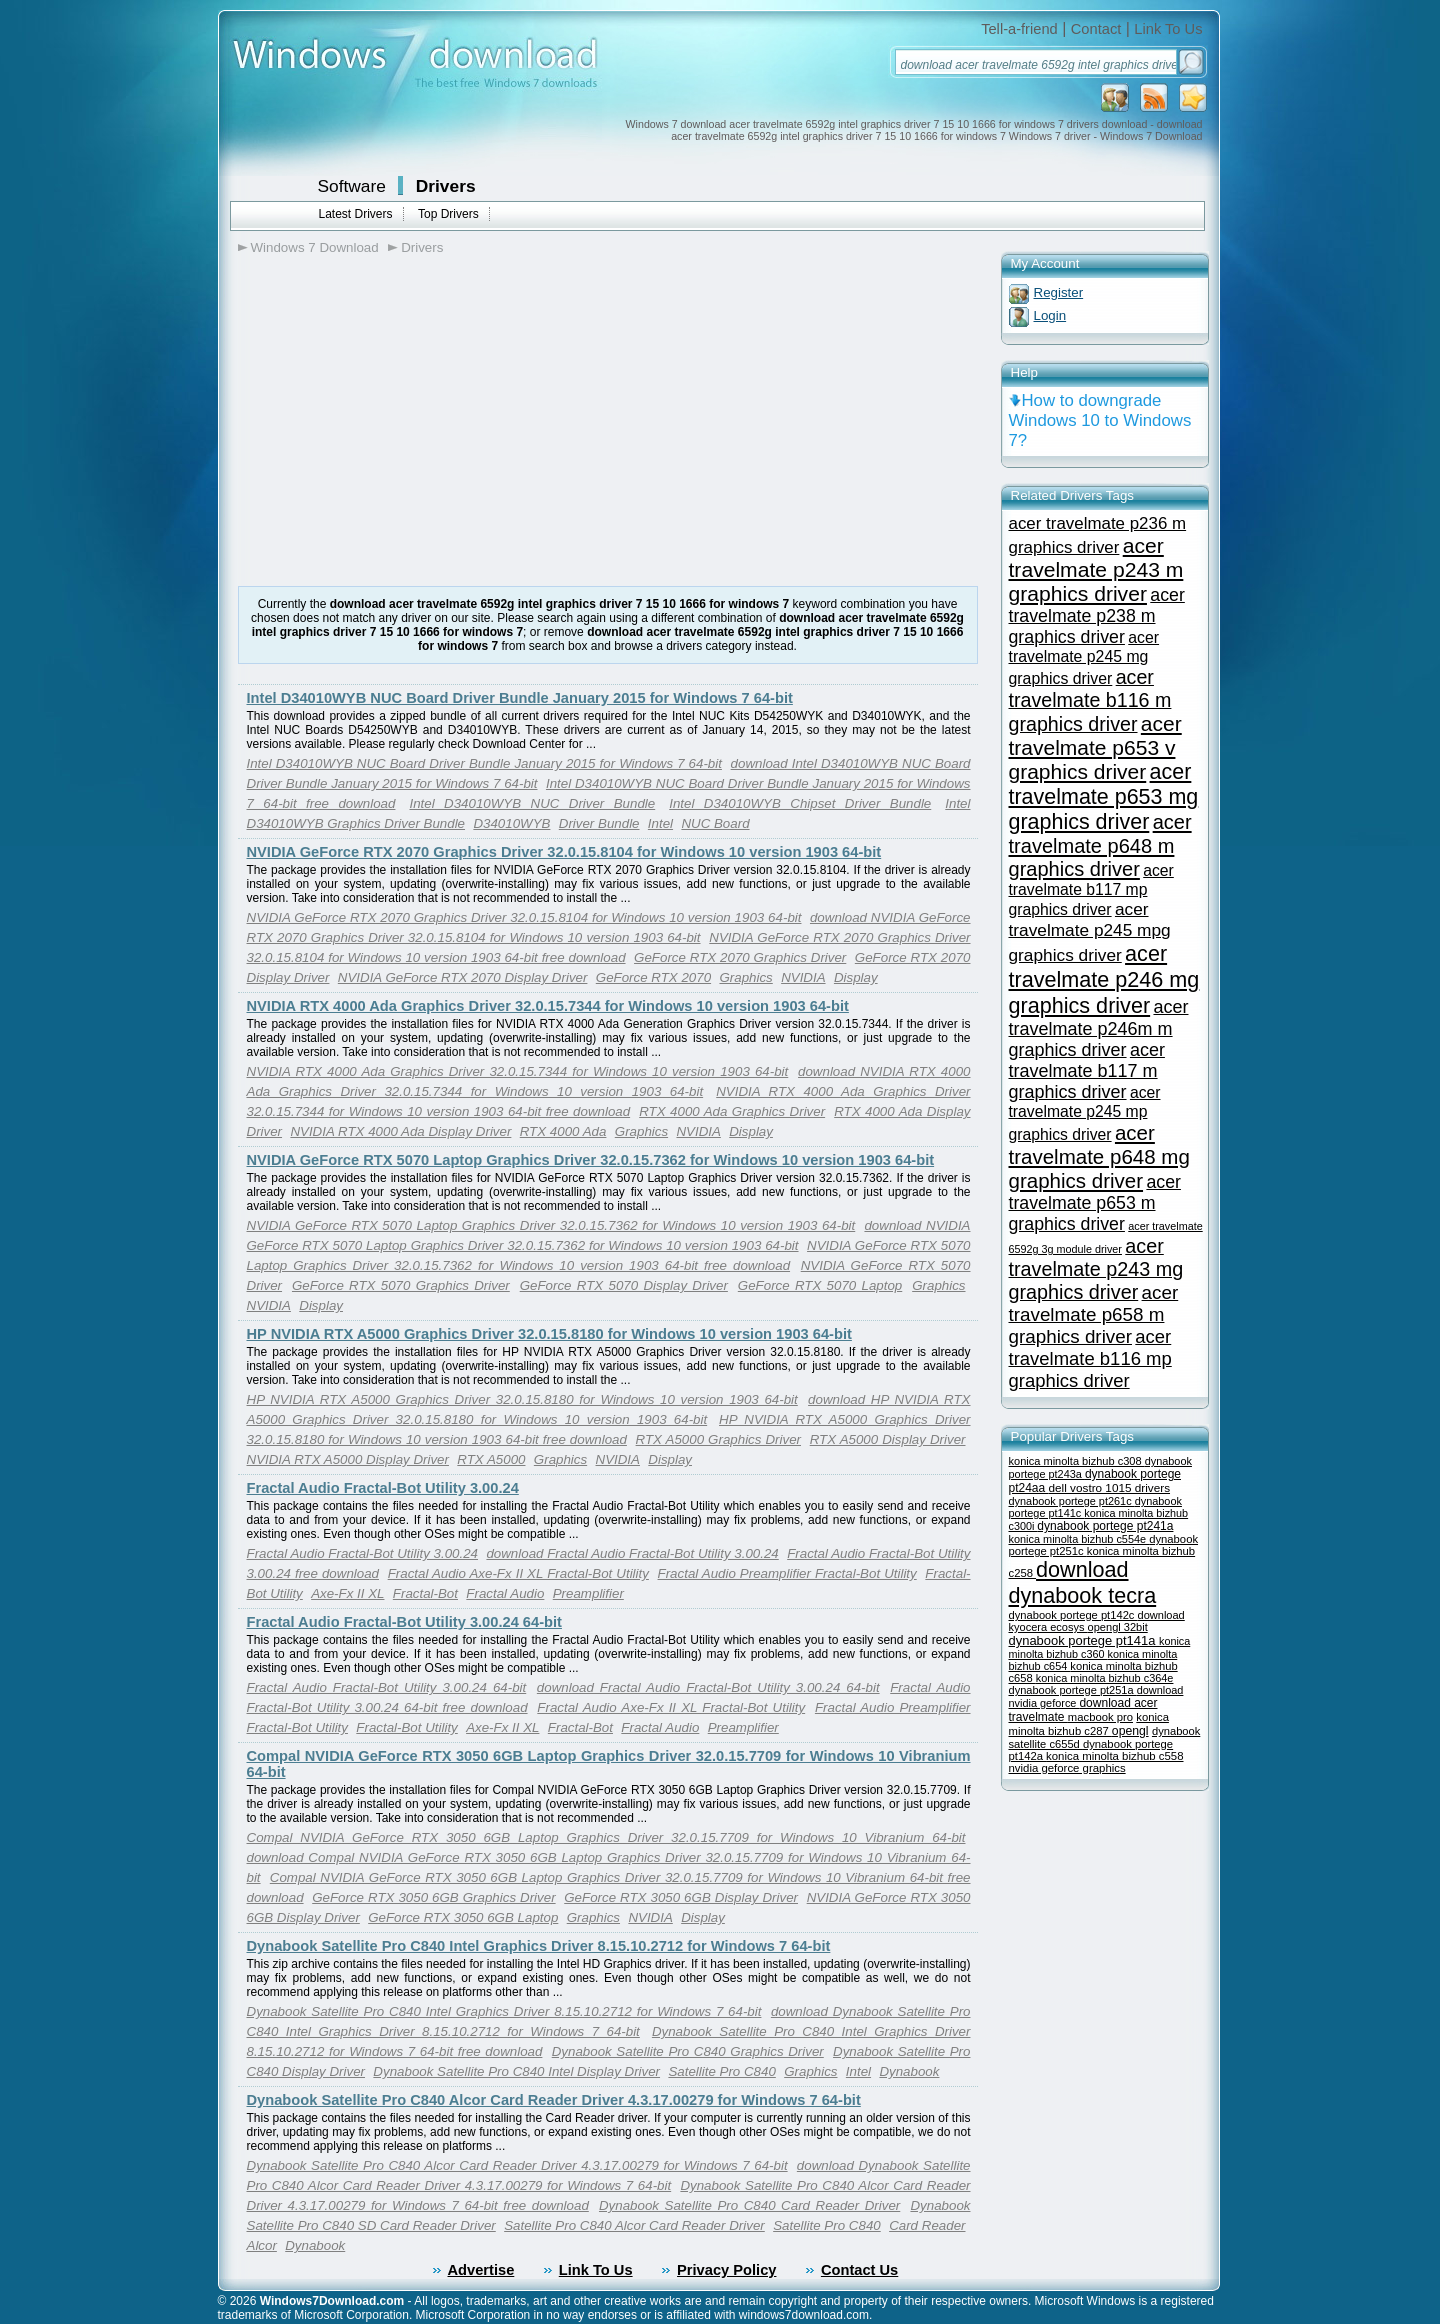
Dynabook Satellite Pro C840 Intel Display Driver (516, 2071)
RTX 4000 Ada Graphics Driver (732, 1111)
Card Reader (927, 2225)
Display (856, 977)
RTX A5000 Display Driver (888, 1439)
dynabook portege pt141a (1084, 1640)
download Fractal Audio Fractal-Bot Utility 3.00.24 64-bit (708, 1687)
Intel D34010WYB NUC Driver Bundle (532, 803)
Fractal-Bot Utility (406, 1727)
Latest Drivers (356, 214)
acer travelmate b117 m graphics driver (1087, 1071)
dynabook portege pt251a (1073, 1690)
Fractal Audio (505, 1593)
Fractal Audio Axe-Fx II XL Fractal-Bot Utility (518, 1573)
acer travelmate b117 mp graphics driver (1091, 890)
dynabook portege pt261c (1072, 1501)
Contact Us (859, 2270)
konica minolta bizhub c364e (1105, 1678)
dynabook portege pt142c (1073, 1615)
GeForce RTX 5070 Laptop (820, 1285)
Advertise (481, 2270)
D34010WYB (511, 823)
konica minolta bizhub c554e (1079, 1539)
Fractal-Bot (425, 1593)
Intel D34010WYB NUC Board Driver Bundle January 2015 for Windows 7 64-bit (520, 698)
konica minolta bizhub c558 (1114, 1756)
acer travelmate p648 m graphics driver (1100, 845)
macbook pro (1100, 1717)
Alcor (262, 2245)
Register (1059, 292)
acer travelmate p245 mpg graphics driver (1090, 932)
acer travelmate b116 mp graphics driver (1090, 1358)
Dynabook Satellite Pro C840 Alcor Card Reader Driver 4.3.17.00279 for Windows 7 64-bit (554, 2100)
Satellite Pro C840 (721, 2071)
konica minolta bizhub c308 (1077, 1461)
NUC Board (715, 823)
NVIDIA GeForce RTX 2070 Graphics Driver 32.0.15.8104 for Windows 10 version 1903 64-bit (564, 852)
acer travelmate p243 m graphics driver (1096, 569)
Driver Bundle (599, 823)
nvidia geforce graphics (1067, 1768)
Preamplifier (588, 1593)
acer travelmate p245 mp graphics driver (1085, 1113)
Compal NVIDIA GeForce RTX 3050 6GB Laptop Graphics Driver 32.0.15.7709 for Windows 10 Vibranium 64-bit (606, 1837)
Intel (660, 823)
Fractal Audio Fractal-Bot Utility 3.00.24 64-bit (404, 1622)
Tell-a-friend (1019, 29)
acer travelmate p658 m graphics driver (1094, 1314)
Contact (1096, 29)
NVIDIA (803, 977)
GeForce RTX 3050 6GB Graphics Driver (433, 1897)
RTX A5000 (491, 1459)
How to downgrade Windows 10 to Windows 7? (1100, 420)
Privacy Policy (726, 2270)
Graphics (745, 977)
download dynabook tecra (1083, 1582)
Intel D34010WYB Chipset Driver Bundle (800, 803)
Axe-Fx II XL (347, 1593)
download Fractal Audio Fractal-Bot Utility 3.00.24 (632, 1553)
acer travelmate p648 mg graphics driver (1099, 1156)
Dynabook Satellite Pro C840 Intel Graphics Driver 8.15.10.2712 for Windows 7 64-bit (539, 1946)
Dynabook (909, 2071)
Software (352, 186)
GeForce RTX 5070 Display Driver (624, 1285)
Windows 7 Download (315, 247)
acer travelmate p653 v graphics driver (1095, 747)
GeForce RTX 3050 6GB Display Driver (681, 1897)
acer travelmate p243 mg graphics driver (1096, 1269)
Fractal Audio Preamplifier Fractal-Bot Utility (787, 1573)
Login (1050, 315)
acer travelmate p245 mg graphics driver (1084, 658)
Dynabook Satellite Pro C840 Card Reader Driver (749, 2205)
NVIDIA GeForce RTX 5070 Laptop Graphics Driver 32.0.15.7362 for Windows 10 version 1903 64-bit (591, 1160)
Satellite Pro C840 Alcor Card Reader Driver (634, 2225)
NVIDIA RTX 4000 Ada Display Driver (400, 1131)
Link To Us (1168, 29)
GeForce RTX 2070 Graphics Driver (740, 957)
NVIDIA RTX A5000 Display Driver (348, 1459)
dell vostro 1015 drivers (1109, 1487)
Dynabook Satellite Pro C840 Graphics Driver (688, 2051)
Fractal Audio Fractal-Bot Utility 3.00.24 (383, 1488)
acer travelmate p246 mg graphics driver (1104, 979)
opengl (1130, 1731)
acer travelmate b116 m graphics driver (1090, 700)
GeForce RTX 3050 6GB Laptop (463, 1917)
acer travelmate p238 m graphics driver (1097, 616)
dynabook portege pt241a (1105, 1526)
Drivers (446, 186)
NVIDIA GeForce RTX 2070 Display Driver (463, 977)
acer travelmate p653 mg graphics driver (1104, 797)
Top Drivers (448, 214)
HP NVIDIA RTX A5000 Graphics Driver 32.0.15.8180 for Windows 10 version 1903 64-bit (549, 1334)
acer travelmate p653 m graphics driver (1095, 1203)
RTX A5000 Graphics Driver (718, 1439)
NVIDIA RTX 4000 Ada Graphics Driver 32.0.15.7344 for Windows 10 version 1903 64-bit (548, 1006)
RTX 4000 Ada (563, 1131)
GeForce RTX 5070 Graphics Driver (401, 1285)
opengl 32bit (1118, 1627)
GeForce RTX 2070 (653, 977)
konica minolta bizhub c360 (1100, 1647)
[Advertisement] (406, 421)
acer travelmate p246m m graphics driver (1099, 1028)
